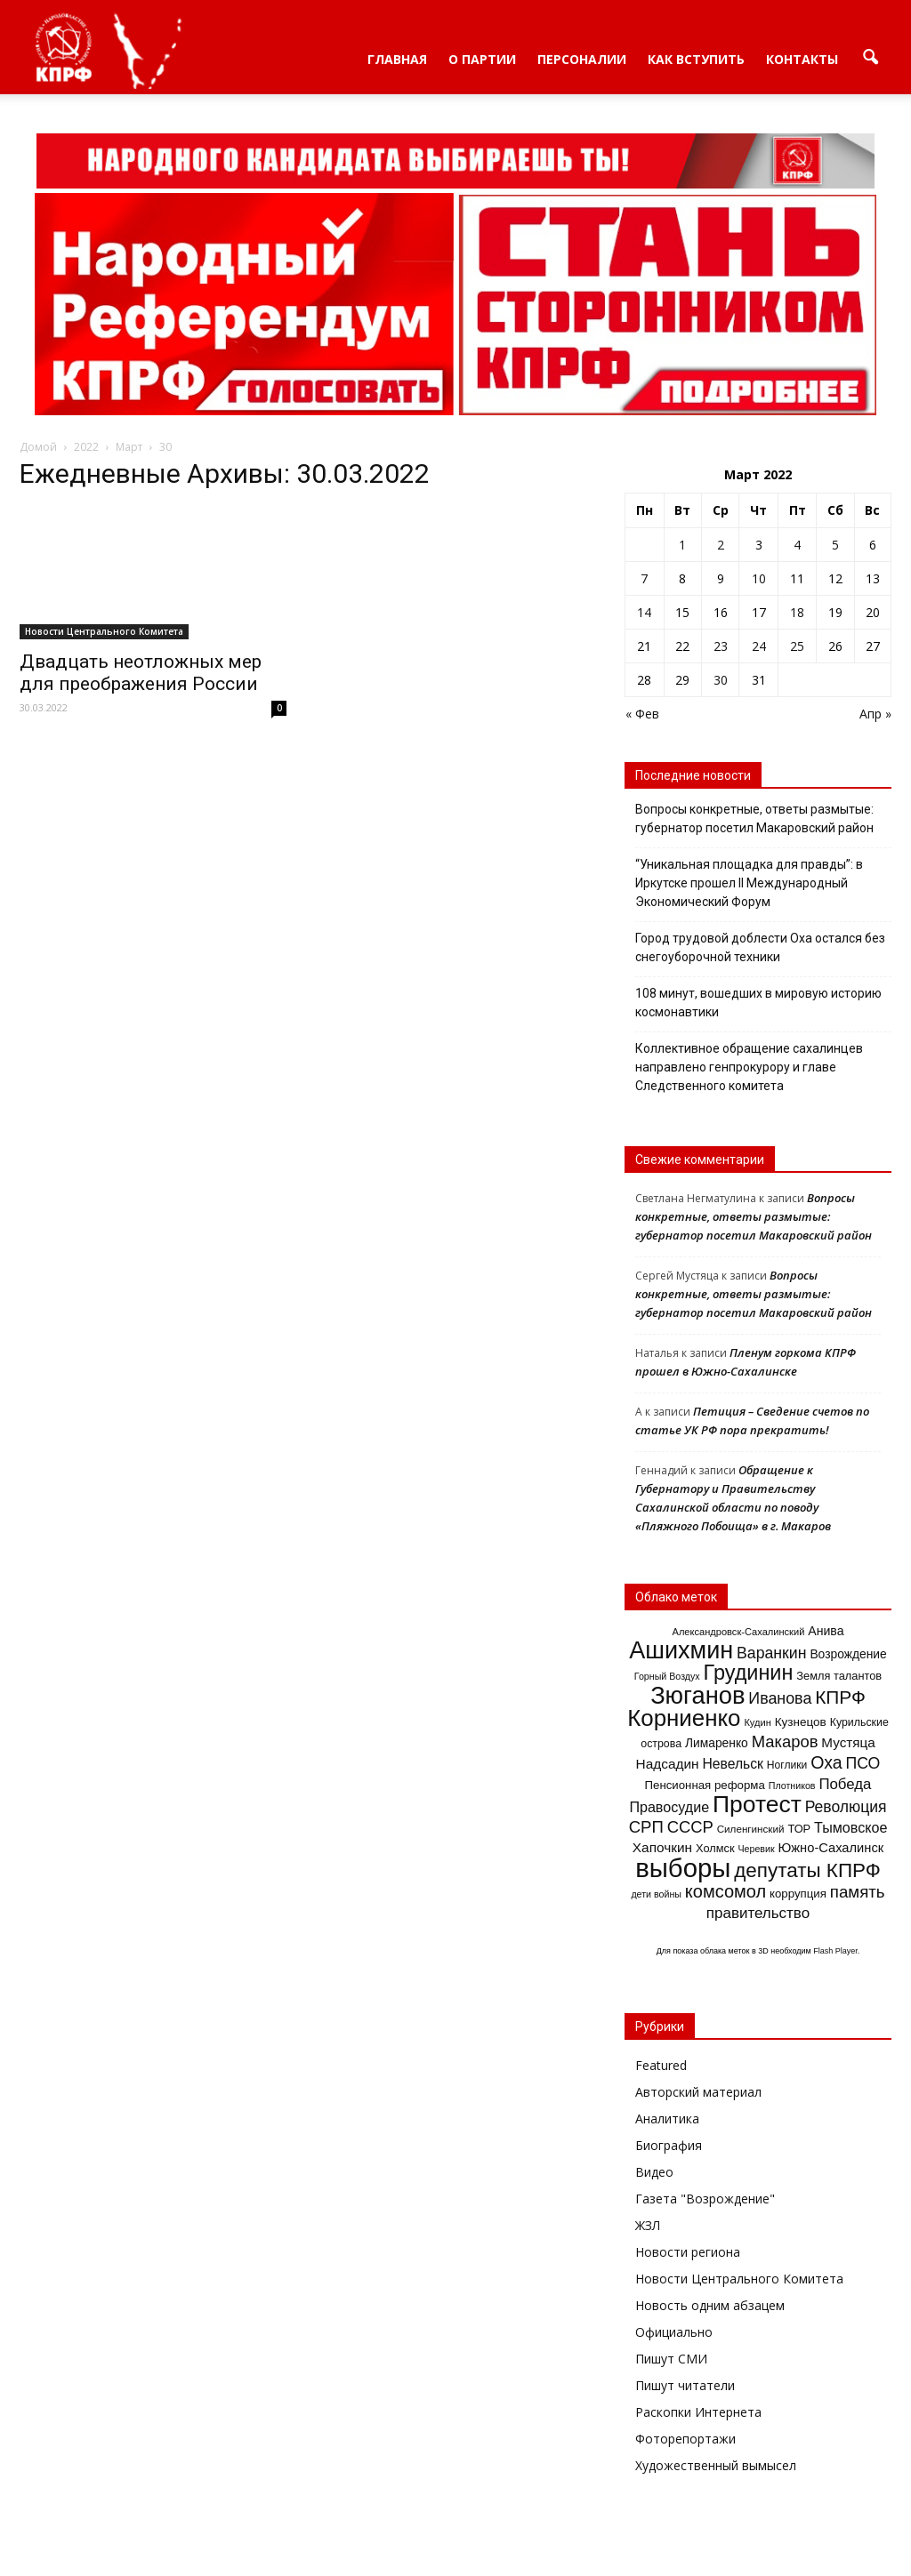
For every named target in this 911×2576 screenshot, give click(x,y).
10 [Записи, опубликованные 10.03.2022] (759, 578)
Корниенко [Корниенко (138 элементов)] (683, 1717)
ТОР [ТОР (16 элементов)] (798, 1828)
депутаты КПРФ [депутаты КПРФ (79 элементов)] (807, 1870)
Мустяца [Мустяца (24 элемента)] (848, 1742)
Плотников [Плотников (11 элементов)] (792, 1785)
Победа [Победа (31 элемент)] (844, 1784)
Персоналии (581, 59)
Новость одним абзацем (710, 2305)
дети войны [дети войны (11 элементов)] (656, 1894)
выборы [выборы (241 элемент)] (682, 1867)
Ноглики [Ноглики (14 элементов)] (787, 1765)
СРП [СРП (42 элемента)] (646, 1827)
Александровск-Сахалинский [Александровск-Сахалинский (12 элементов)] (739, 1631)
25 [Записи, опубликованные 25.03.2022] (797, 646)
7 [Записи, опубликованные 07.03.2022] (644, 578)
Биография (668, 2145)
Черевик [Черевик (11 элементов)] (756, 1848)
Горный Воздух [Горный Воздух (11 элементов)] (667, 1676)
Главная (397, 59)
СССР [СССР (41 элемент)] (690, 1827)
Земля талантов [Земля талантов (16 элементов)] (839, 1675)
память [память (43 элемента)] (857, 1891)
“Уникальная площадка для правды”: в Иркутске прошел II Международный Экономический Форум (749, 883)
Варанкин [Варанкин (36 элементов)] (771, 1653)
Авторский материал (698, 2091)
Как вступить (696, 59)
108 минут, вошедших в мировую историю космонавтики (758, 1002)
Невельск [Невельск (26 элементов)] (733, 1763)
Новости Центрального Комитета (104, 631)
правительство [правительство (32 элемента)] (758, 1913)
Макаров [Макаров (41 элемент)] (785, 1741)
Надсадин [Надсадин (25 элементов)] (667, 1763)
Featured (661, 2065)
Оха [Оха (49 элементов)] (826, 1762)
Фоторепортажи (685, 2438)
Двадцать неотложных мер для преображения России (141, 672)
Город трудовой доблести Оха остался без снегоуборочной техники (760, 947)
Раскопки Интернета (698, 2411)
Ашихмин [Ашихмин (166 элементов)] (681, 1650)
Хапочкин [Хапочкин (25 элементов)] (662, 1847)
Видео (654, 2171)
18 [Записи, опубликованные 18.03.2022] (797, 612)
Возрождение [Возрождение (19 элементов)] (848, 1654)
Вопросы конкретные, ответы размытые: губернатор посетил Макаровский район (754, 818)
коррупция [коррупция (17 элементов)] (798, 1893)
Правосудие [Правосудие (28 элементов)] (669, 1807)
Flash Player (835, 1950)
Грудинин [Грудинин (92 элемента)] (749, 1672)
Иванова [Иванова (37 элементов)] (779, 1698)
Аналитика (667, 2118)
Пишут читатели (685, 2385)
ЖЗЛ (647, 2225)
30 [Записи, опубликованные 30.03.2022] (720, 679)
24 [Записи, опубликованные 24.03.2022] (759, 646)
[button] (870, 57)
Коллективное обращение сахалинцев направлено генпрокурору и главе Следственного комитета (749, 1067)
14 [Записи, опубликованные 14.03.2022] (644, 612)
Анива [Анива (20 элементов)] (825, 1631)
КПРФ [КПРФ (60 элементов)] (840, 1697)
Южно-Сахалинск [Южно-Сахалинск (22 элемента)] (830, 1848)
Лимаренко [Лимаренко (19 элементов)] (716, 1743)
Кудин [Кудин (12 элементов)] (757, 1722)
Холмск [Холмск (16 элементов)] (715, 1848)
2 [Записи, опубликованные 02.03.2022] (720, 544)
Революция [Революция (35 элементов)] (846, 1807)
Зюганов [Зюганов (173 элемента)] (697, 1695)
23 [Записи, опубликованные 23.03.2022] (720, 646)
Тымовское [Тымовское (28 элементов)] (850, 1827)
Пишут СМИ (671, 2358)
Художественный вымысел (715, 2465)
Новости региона (687, 2251)
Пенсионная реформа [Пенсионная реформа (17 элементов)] (705, 1785)
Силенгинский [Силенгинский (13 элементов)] (751, 1828)
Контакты (802, 59)
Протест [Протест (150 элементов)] (757, 1804)
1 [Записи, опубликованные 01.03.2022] (682, 544)
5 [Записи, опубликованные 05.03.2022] (835, 544)
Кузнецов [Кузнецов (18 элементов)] (800, 1722)
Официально (674, 2331)
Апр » (875, 713)
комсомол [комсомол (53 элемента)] (725, 1891)
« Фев (642, 713)
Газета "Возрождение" (705, 2198)
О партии (482, 59)
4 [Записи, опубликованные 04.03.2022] (797, 544)
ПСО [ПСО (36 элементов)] (863, 1763)
